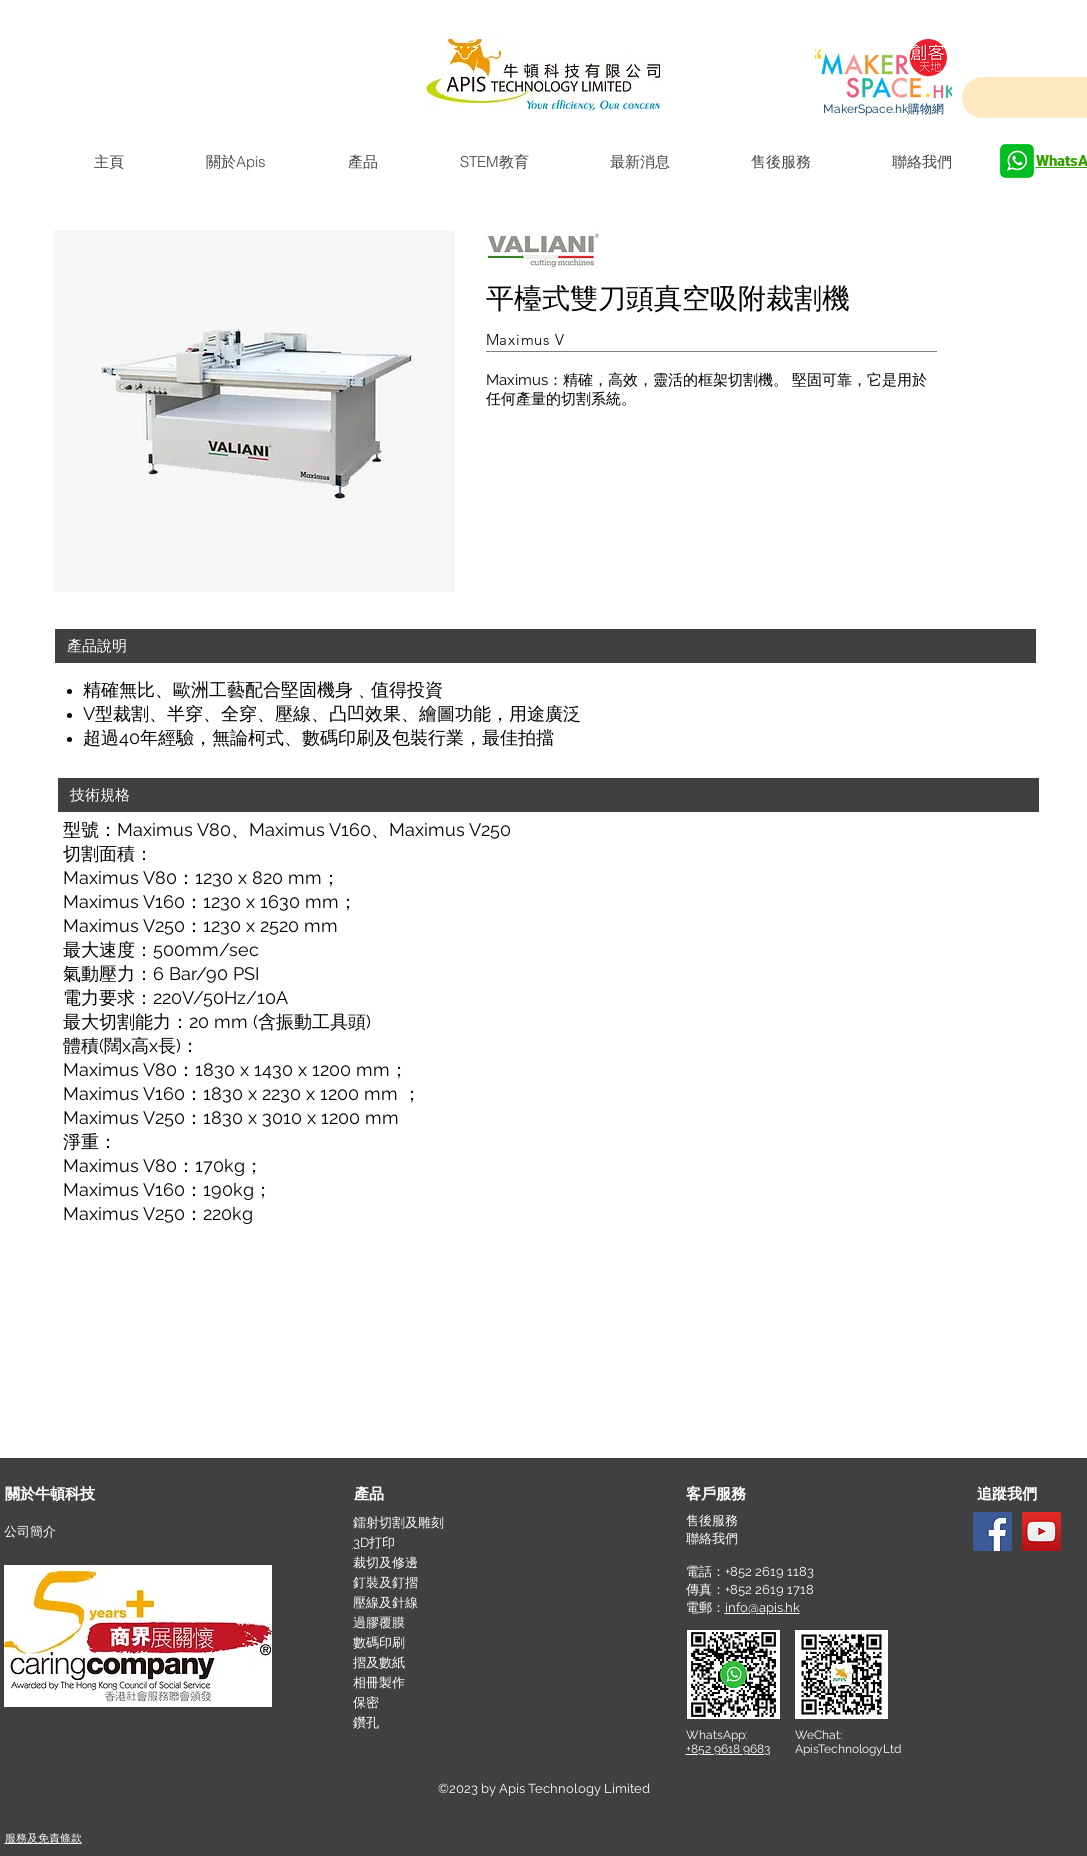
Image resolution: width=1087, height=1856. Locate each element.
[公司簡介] (76, 1532)
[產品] (426, 1494)
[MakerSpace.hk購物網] (884, 109)
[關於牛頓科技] (77, 1494)
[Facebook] (992, 1531)
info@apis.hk (762, 1607)
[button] (545, 646)
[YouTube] (1041, 1531)
